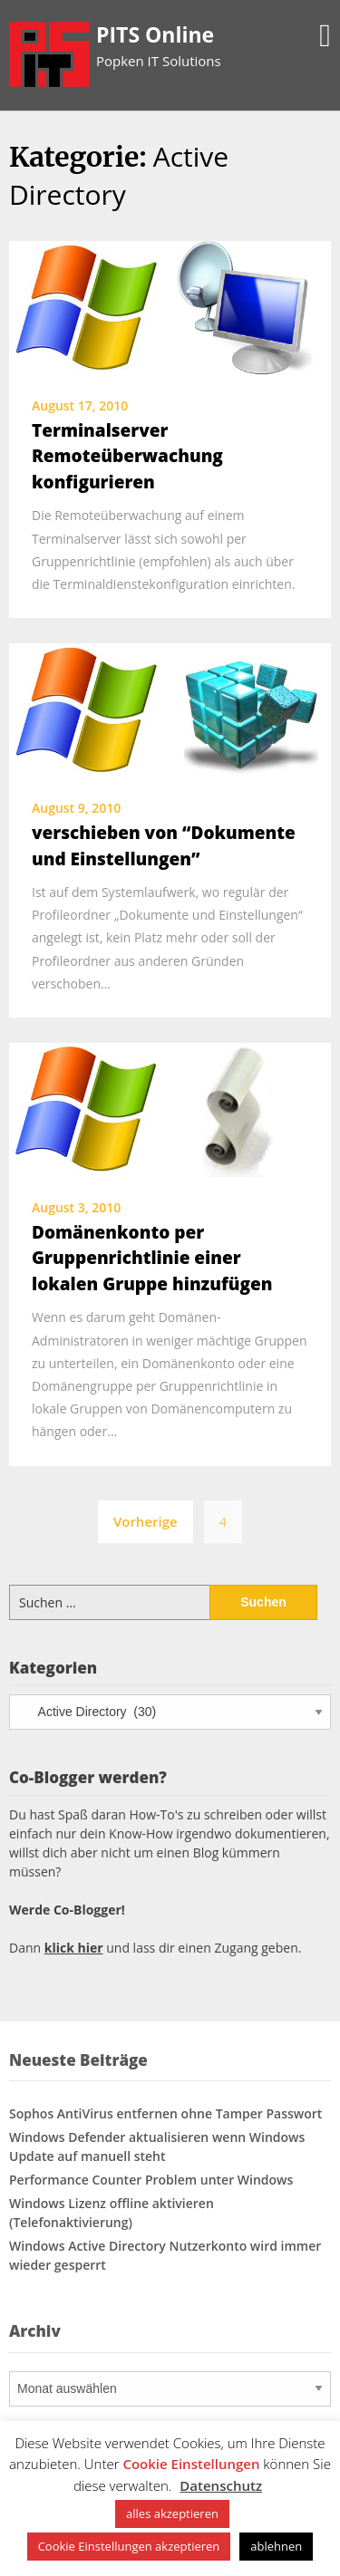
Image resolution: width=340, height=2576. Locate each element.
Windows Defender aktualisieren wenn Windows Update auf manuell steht (157, 2146)
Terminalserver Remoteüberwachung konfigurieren (127, 456)
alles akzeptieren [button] (172, 2513)
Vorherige (145, 1521)
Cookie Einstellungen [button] (190, 2464)
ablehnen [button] (276, 2546)
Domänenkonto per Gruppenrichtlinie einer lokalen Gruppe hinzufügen (152, 1258)
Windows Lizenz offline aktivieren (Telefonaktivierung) (111, 2213)
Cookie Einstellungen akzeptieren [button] (129, 2546)
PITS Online (155, 34)
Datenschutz (221, 2485)
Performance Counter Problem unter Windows (151, 2179)
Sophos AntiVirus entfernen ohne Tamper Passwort (165, 2113)
